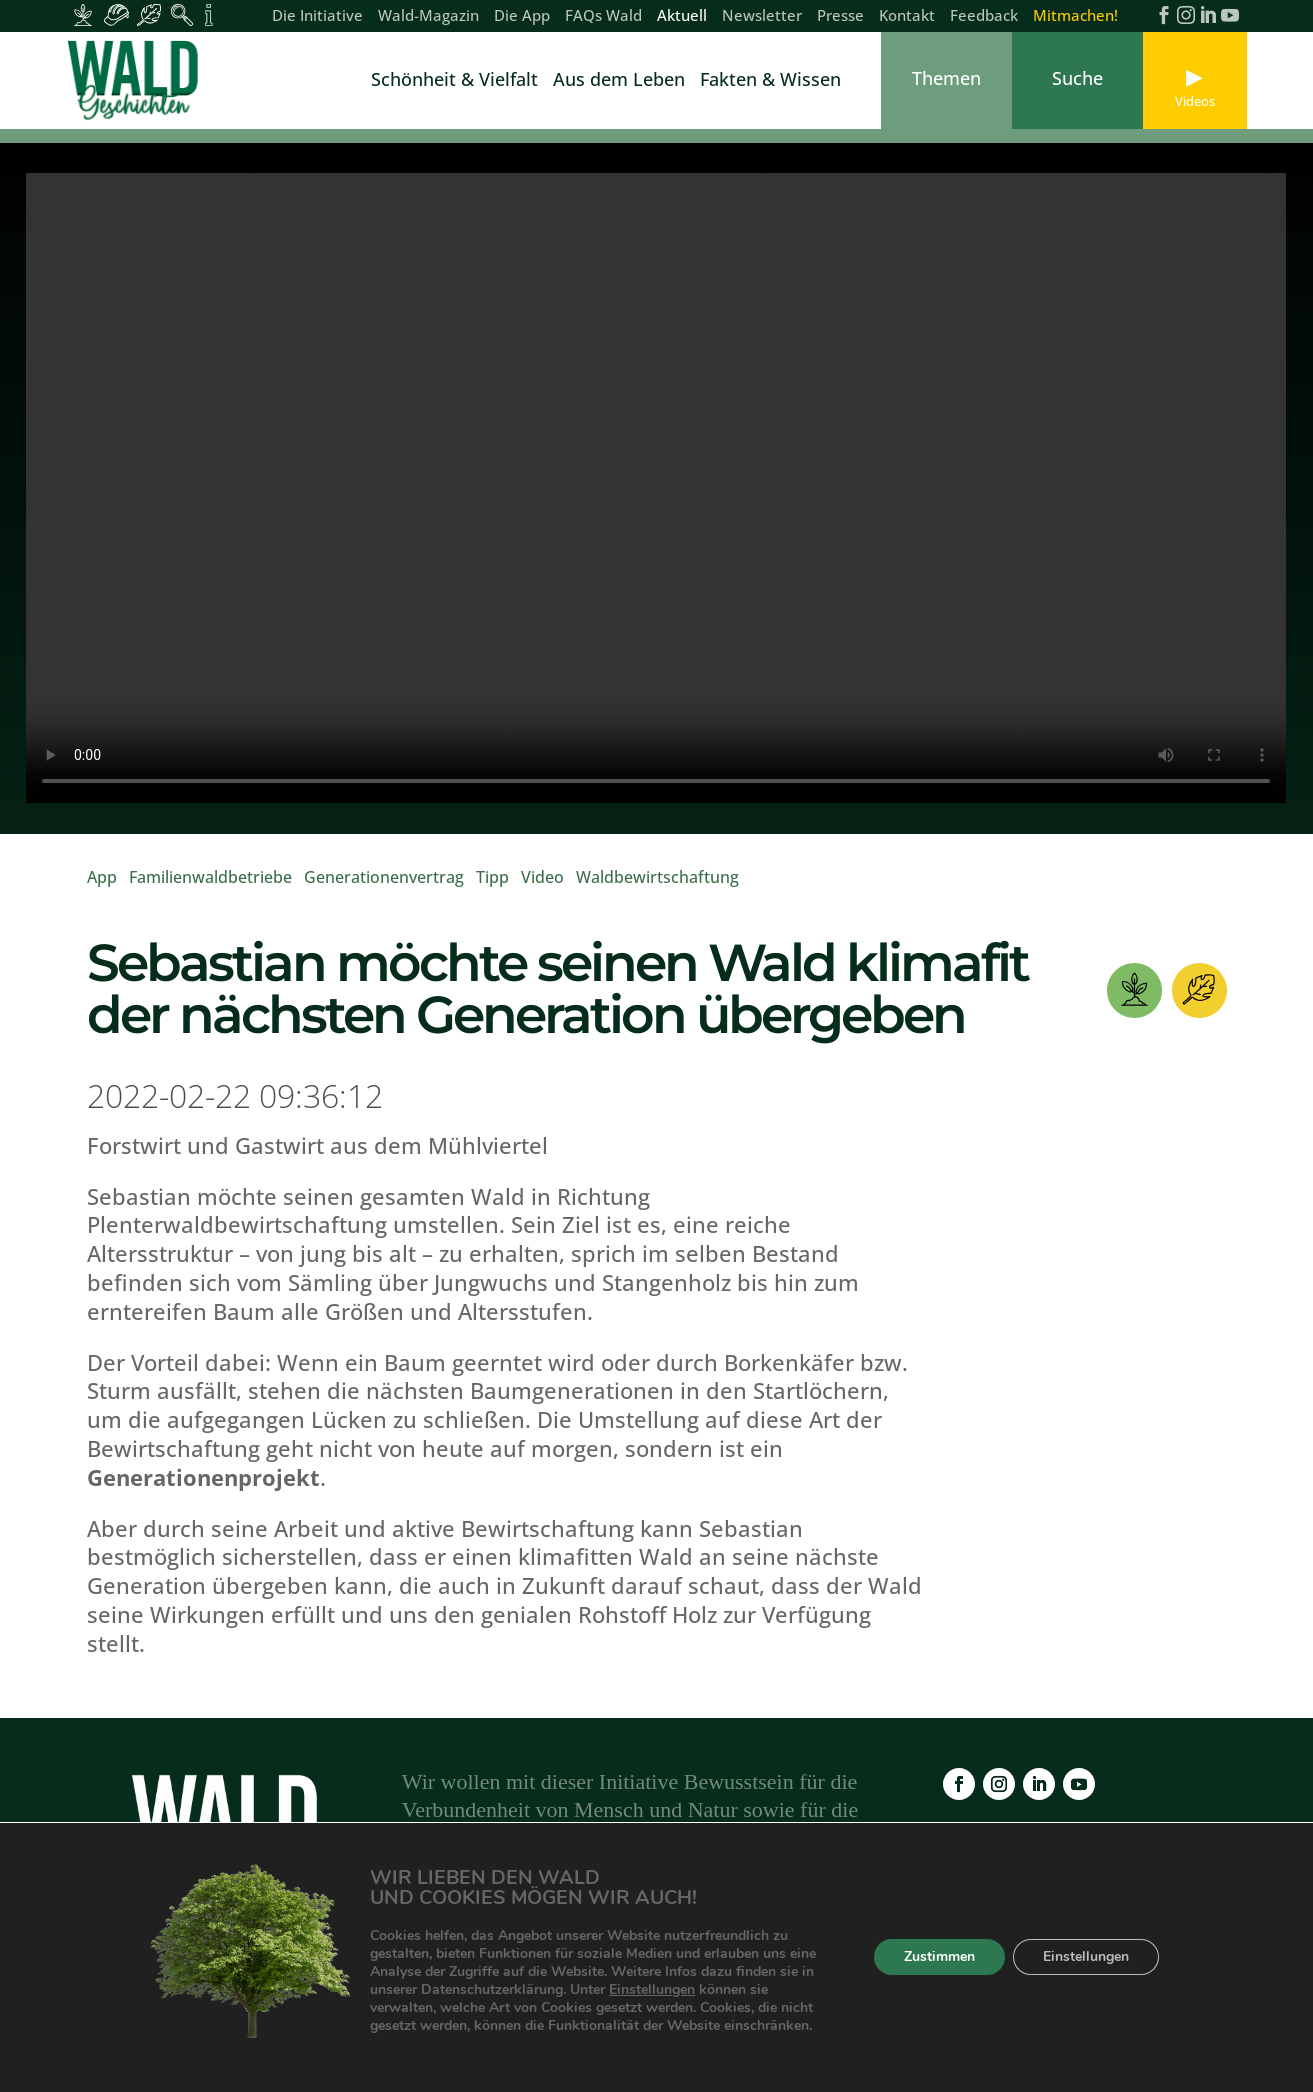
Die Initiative (317, 16)
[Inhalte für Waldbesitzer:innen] (83, 15)
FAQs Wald (603, 16)
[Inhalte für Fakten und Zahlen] (208, 15)
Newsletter (762, 16)
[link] (137, 80)
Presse (840, 16)
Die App (522, 16)
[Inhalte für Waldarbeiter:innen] (116, 15)
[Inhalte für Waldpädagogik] (182, 15)
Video (542, 877)
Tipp (492, 877)
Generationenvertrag (384, 877)
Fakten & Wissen (770, 81)
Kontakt (907, 16)
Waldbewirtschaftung (657, 877)
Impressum (782, 1975)
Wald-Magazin (428, 16)
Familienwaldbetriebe (210, 877)
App (102, 877)
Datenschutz (896, 1975)
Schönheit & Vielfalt (454, 81)
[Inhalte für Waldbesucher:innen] (149, 15)
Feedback (984, 16)
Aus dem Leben (619, 81)
